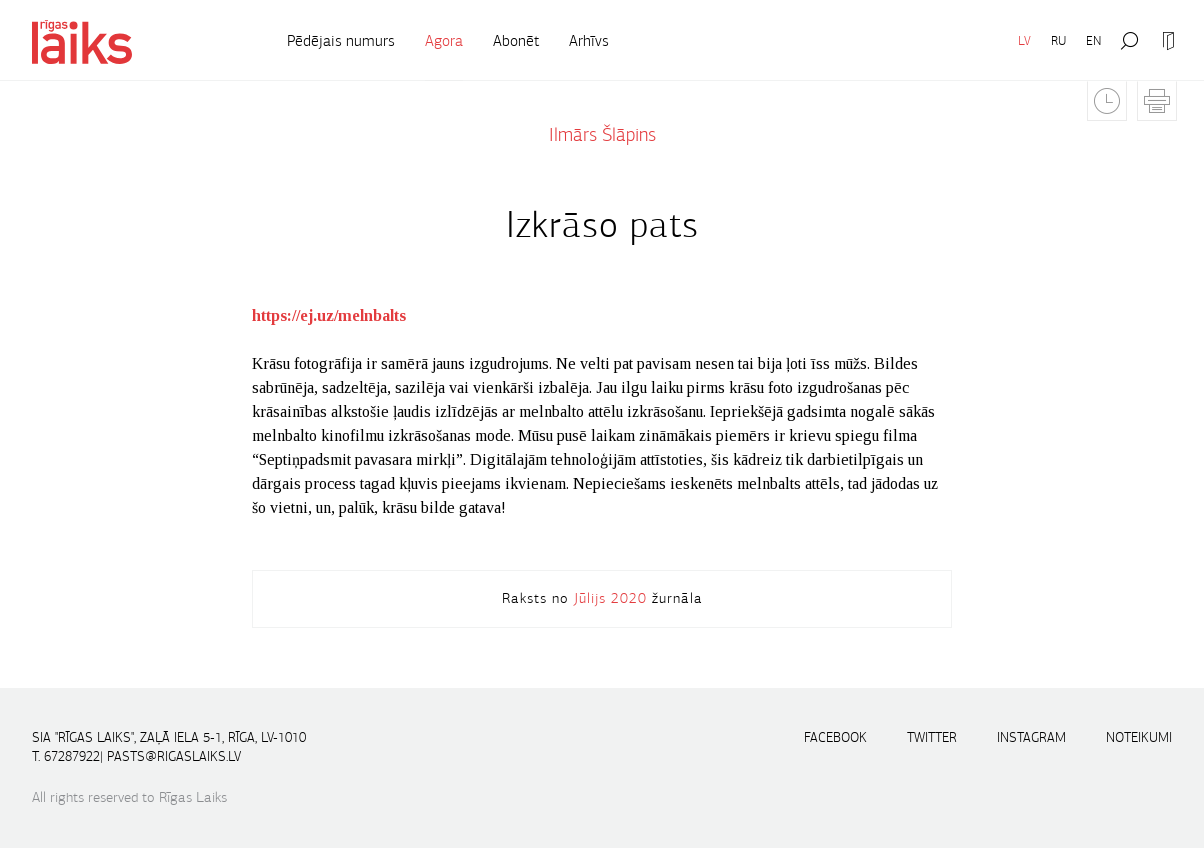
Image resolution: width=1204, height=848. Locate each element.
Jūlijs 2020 (610, 598)
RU (1058, 40)
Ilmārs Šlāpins (602, 135)
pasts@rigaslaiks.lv (174, 756)
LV (1024, 40)
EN (1093, 40)
